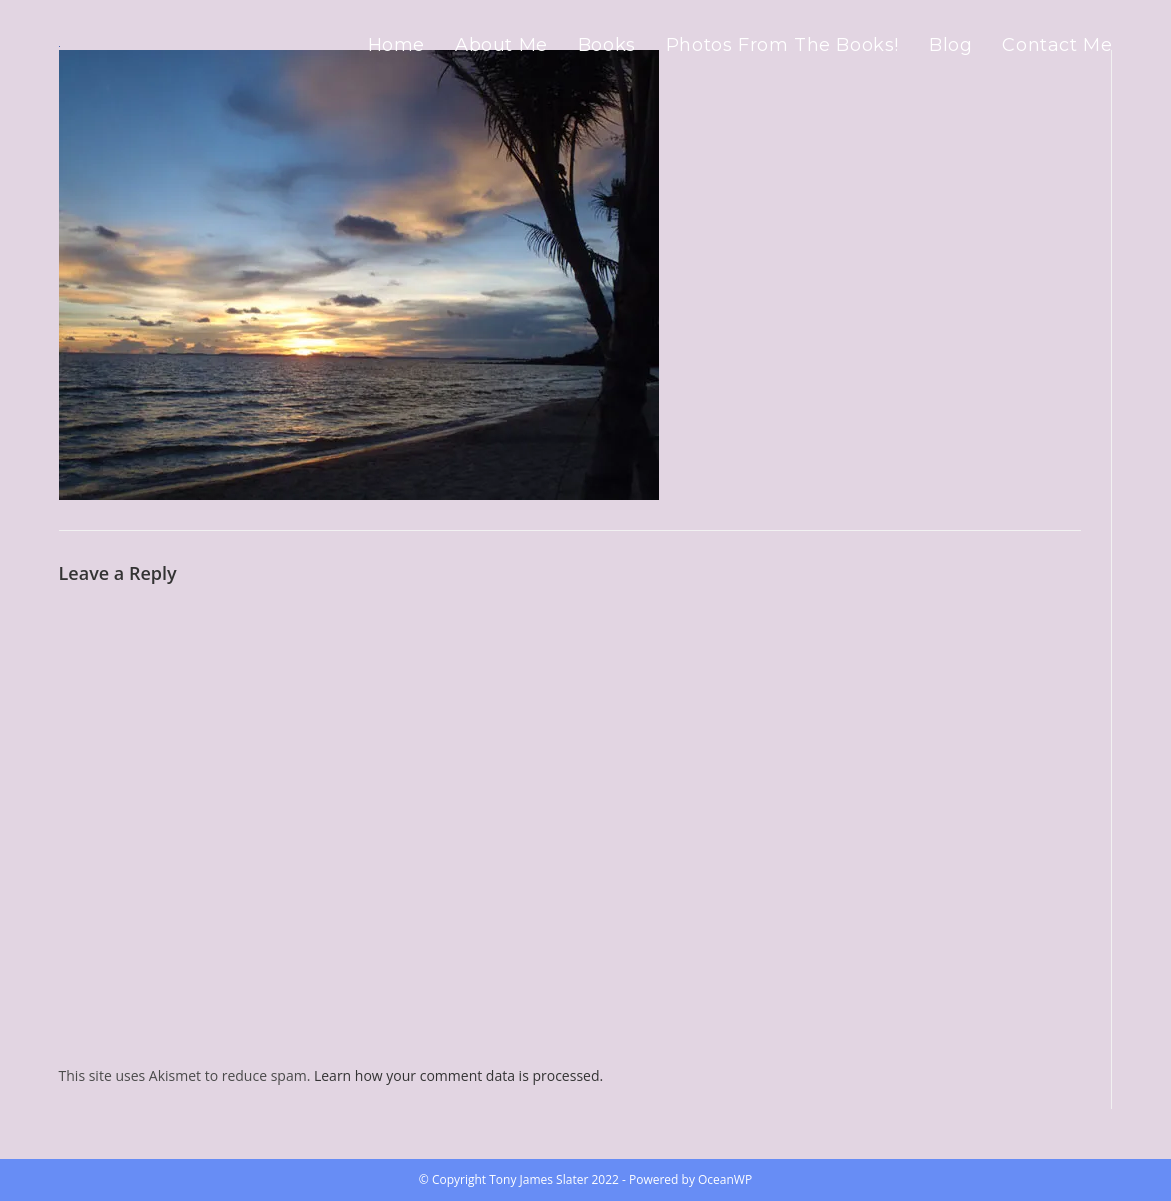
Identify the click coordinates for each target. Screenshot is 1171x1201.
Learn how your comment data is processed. (458, 1075)
